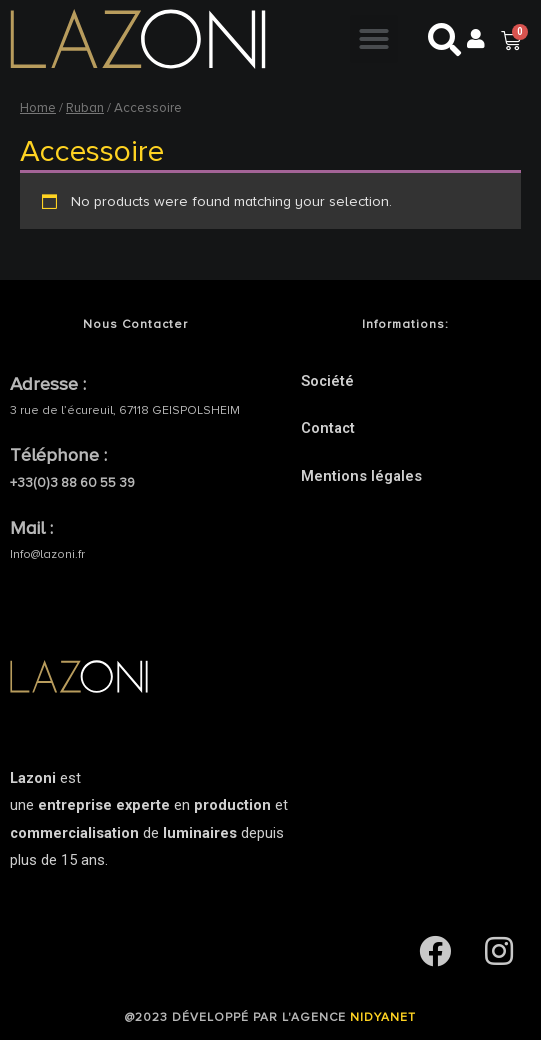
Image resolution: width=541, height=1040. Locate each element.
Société (327, 381)
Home (38, 108)
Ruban (85, 108)
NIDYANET (383, 1017)
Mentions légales (361, 476)
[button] (374, 39)
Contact (328, 428)
